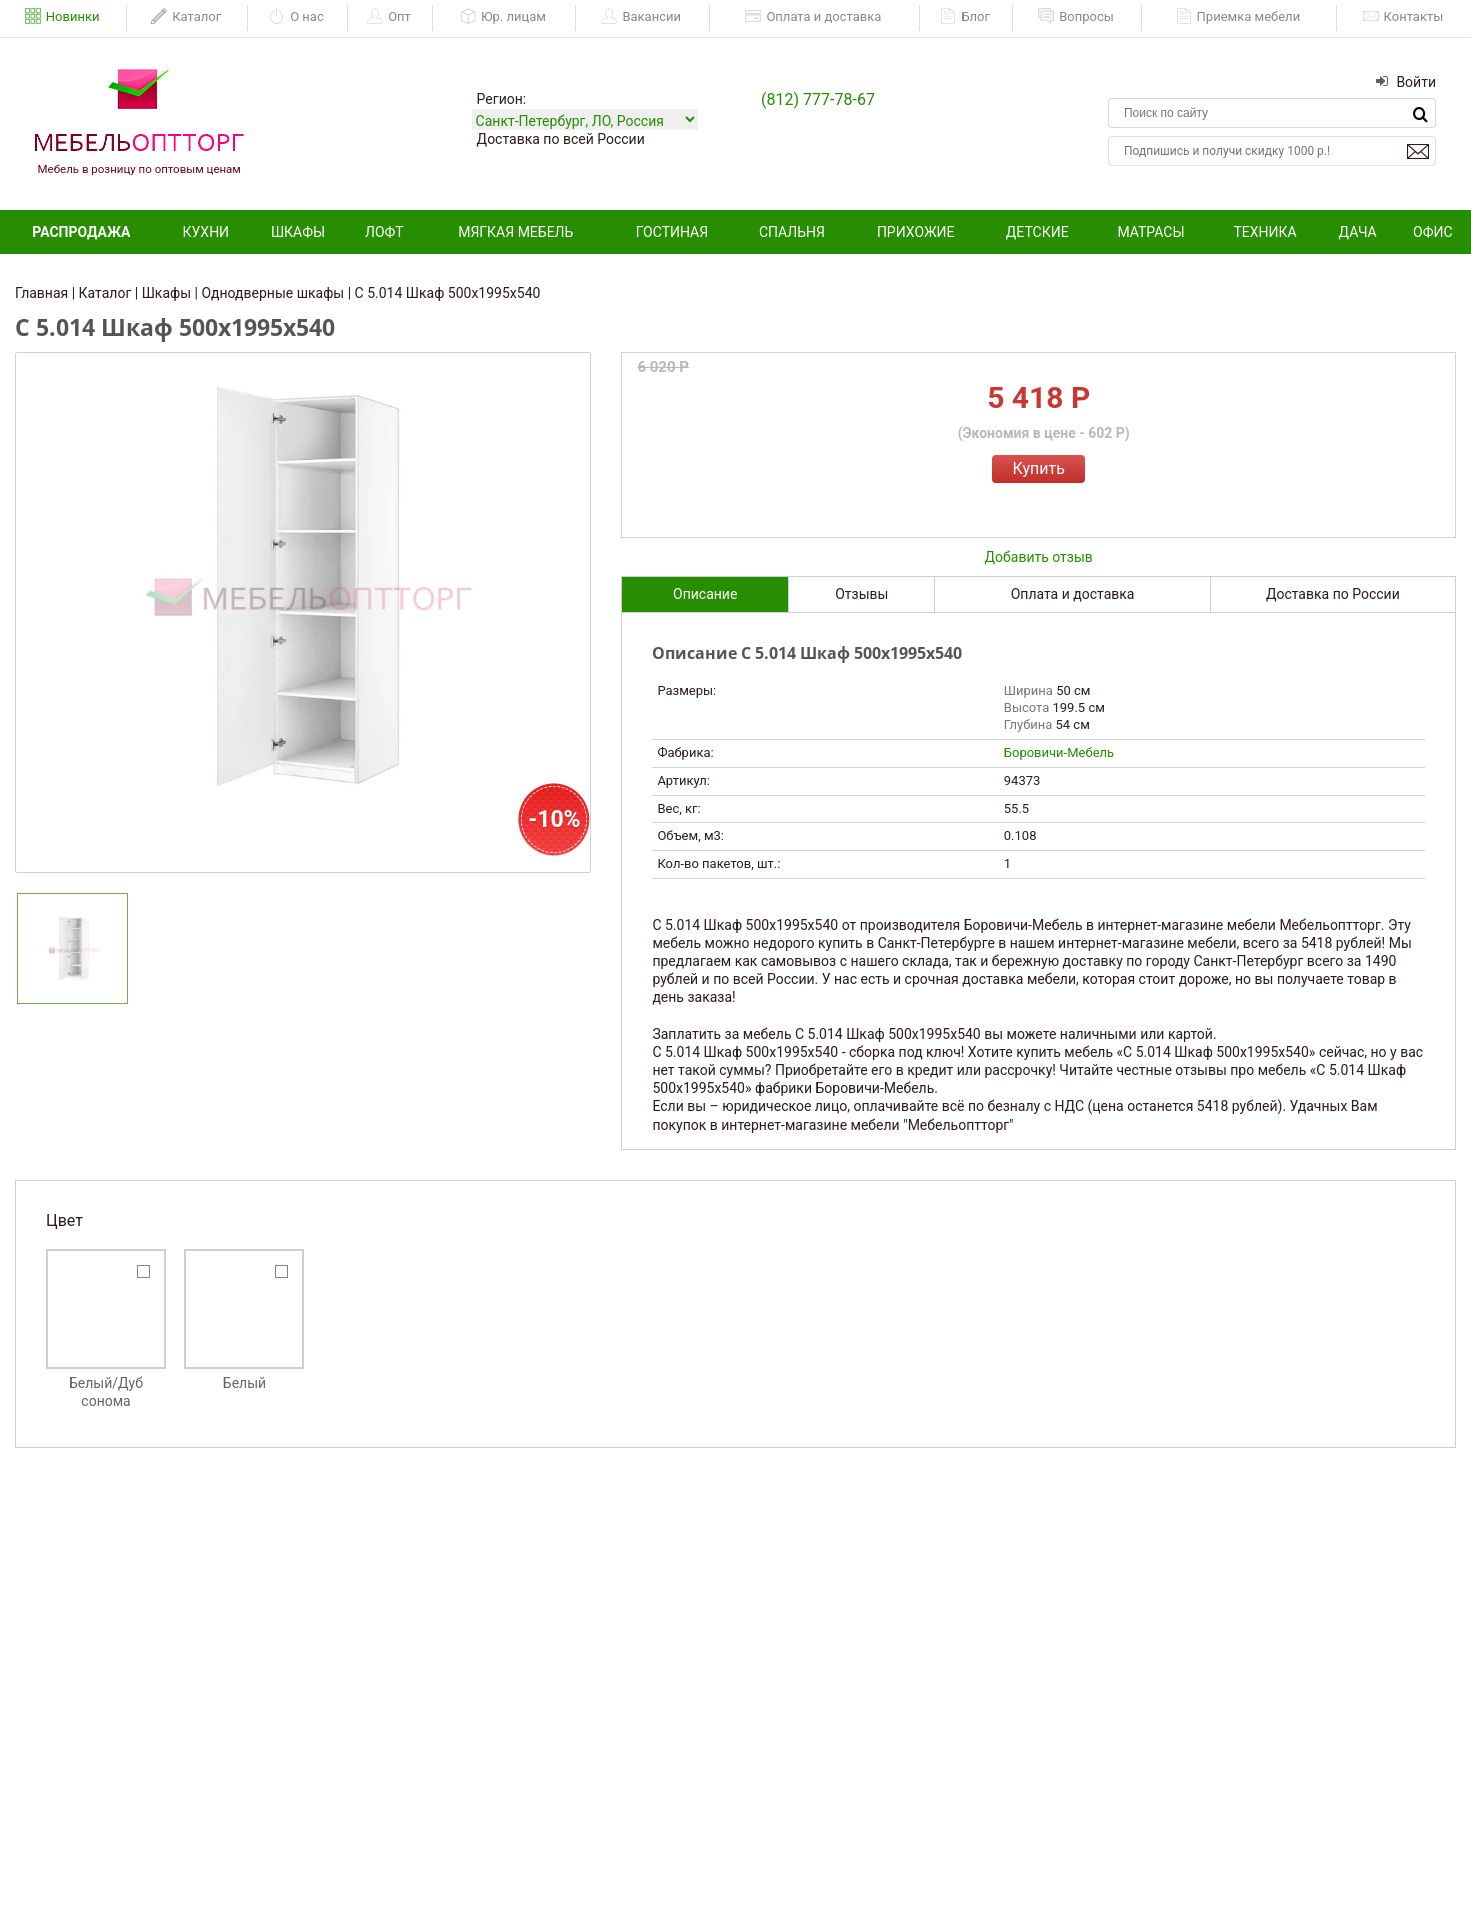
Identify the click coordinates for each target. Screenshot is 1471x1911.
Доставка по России (1333, 594)
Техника (1264, 232)
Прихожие (916, 232)
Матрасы (1150, 232)
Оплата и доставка (813, 17)
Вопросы (1076, 17)
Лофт (384, 232)
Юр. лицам (503, 17)
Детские (1037, 232)
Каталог (186, 17)
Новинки (62, 17)
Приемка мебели (1238, 17)
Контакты (1403, 17)
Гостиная (672, 232)
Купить (1038, 468)
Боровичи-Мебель (1059, 752)
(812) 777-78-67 (818, 99)
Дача (1358, 232)
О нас (296, 17)
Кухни (206, 232)
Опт (389, 17)
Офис (1433, 232)
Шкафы (298, 232)
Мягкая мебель (515, 232)
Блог (965, 17)
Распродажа (81, 232)
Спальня (792, 232)
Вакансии (641, 17)
